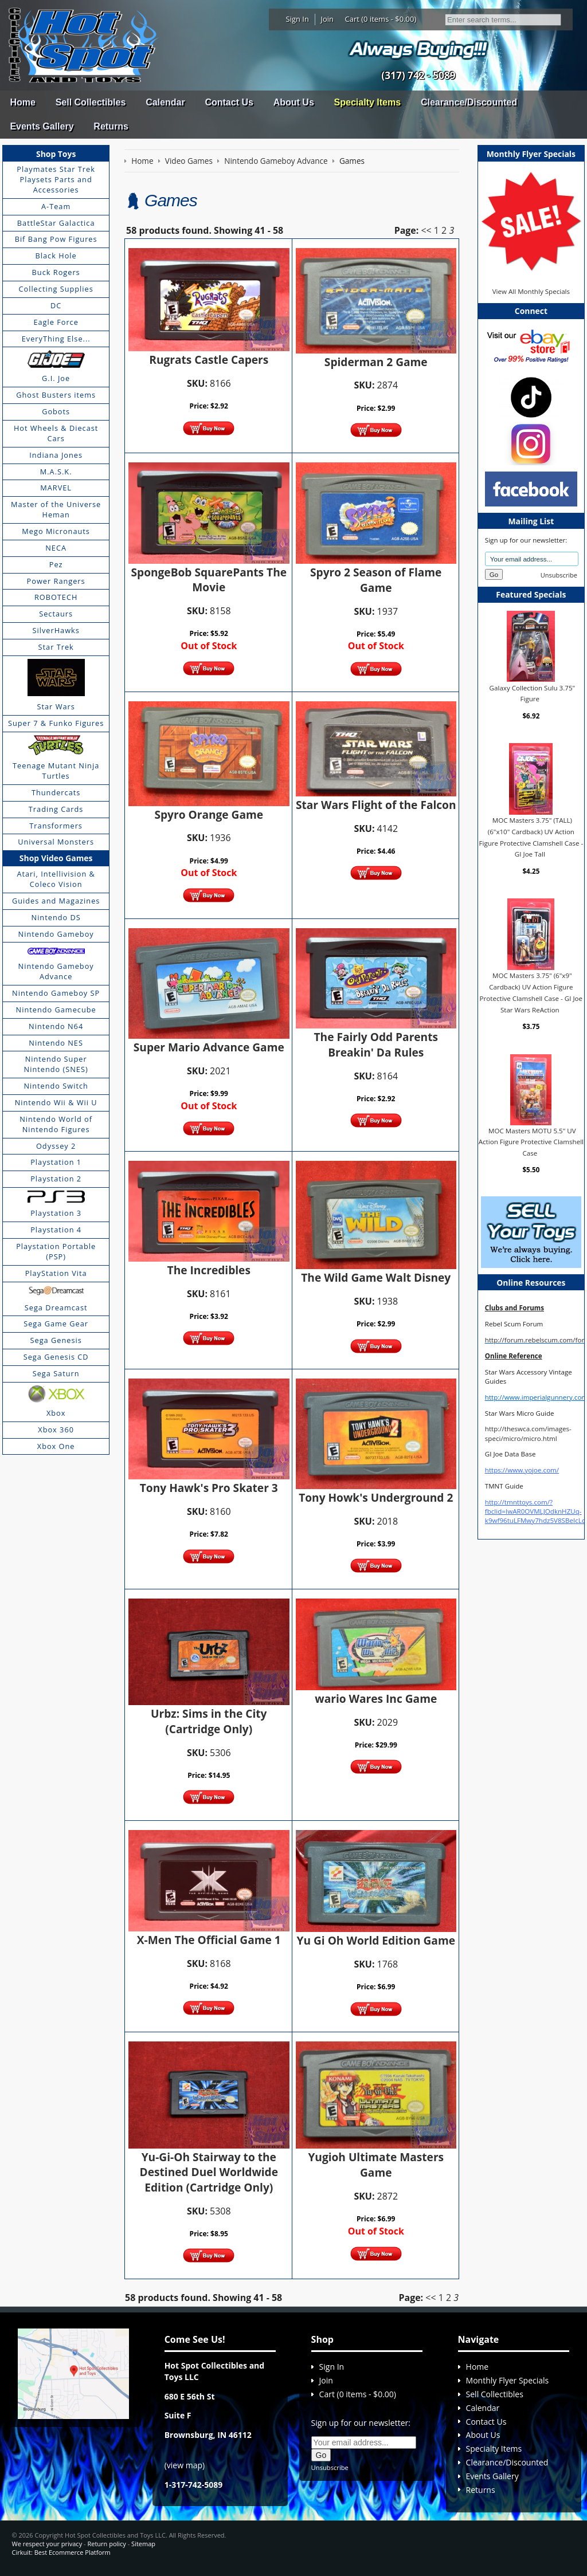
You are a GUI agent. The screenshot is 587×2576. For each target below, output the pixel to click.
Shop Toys (56, 153)
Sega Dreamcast (56, 1307)
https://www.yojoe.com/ (522, 1470)
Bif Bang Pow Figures (56, 239)
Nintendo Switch (56, 1086)
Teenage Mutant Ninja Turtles (56, 770)
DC (55, 305)
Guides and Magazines (56, 901)
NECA (55, 548)
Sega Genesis (56, 1340)
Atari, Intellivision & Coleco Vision (56, 879)
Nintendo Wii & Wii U (56, 1102)
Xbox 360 (56, 1429)
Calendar (165, 102)
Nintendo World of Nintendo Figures (55, 1124)
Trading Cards (56, 809)
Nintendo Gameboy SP (56, 993)
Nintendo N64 (56, 1026)
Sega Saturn (56, 1373)
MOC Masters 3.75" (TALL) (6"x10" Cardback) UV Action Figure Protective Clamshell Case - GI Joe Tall (531, 837)
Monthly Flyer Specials (507, 2380)
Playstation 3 (55, 1213)
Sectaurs (56, 613)
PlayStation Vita (56, 1273)
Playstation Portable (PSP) (56, 1251)
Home (22, 102)
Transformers (56, 825)
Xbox (56, 1413)
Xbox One (56, 1446)
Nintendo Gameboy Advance (56, 971)
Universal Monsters (56, 842)
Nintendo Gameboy (56, 934)
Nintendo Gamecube (56, 1009)
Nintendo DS (56, 917)
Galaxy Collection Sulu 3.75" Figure (533, 693)
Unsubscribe (559, 575)
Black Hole (56, 255)
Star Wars (56, 706)
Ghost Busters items (56, 395)
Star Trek (56, 647)
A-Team (56, 206)
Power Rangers (56, 581)
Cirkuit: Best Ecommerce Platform (60, 2552)
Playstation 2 (55, 1178)
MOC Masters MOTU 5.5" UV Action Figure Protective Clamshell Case (531, 1141)
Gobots (56, 411)
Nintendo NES (56, 1043)
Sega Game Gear (56, 1323)
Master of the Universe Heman (56, 509)
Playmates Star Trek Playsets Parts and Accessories (56, 179)
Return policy (106, 2543)
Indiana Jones (56, 455)
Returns (110, 126)
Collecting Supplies (55, 289)
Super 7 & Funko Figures (56, 723)
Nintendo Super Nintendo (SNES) (56, 1064)
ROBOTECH (55, 597)
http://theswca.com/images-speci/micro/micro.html (528, 1433)
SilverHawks (55, 630)
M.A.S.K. (56, 471)
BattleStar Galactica (56, 223)
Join (327, 19)
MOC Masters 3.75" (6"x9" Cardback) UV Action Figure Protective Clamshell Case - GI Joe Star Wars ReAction (531, 992)
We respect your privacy (46, 2543)
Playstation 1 (55, 1162)
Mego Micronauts (56, 531)
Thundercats (56, 792)
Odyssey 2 (56, 1146)
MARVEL (56, 487)
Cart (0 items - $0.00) (381, 19)
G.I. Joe (56, 378)
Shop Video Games (56, 858)
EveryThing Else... (56, 338)
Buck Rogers (56, 272)
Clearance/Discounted (469, 102)
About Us (293, 102)
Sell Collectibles (91, 102)
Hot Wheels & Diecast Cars (56, 433)
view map (184, 2465)
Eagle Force (56, 322)
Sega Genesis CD (56, 1357)
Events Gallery (41, 126)
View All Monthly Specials (531, 291)
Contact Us (229, 102)
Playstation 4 (55, 1229)
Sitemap (143, 2543)
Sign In (297, 19)
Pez (56, 564)
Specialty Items (367, 102)
